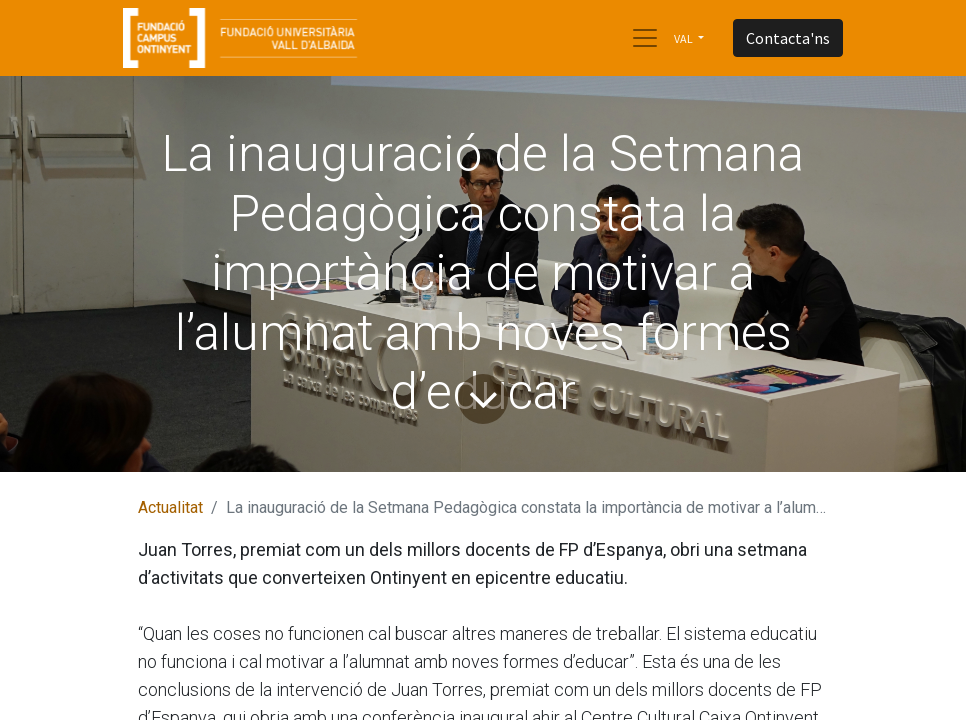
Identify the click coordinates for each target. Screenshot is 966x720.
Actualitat (170, 507)
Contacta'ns (788, 38)
